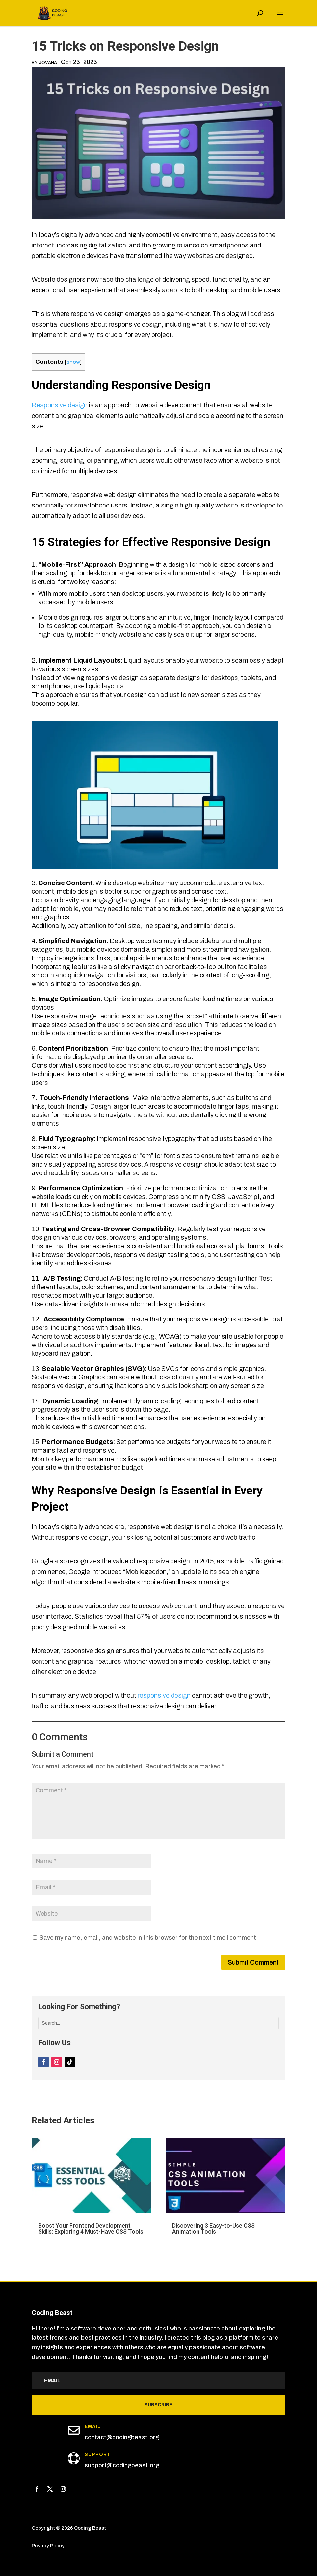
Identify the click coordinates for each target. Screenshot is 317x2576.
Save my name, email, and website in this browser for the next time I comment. (149, 1937)
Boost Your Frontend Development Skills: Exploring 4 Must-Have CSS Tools (90, 2228)
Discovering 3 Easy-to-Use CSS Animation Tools (213, 2228)
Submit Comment (253, 1962)
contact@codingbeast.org (122, 2437)
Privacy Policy (48, 2545)
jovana (48, 62)
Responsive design (60, 405)
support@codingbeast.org (122, 2465)
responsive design (164, 1695)
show (73, 362)
